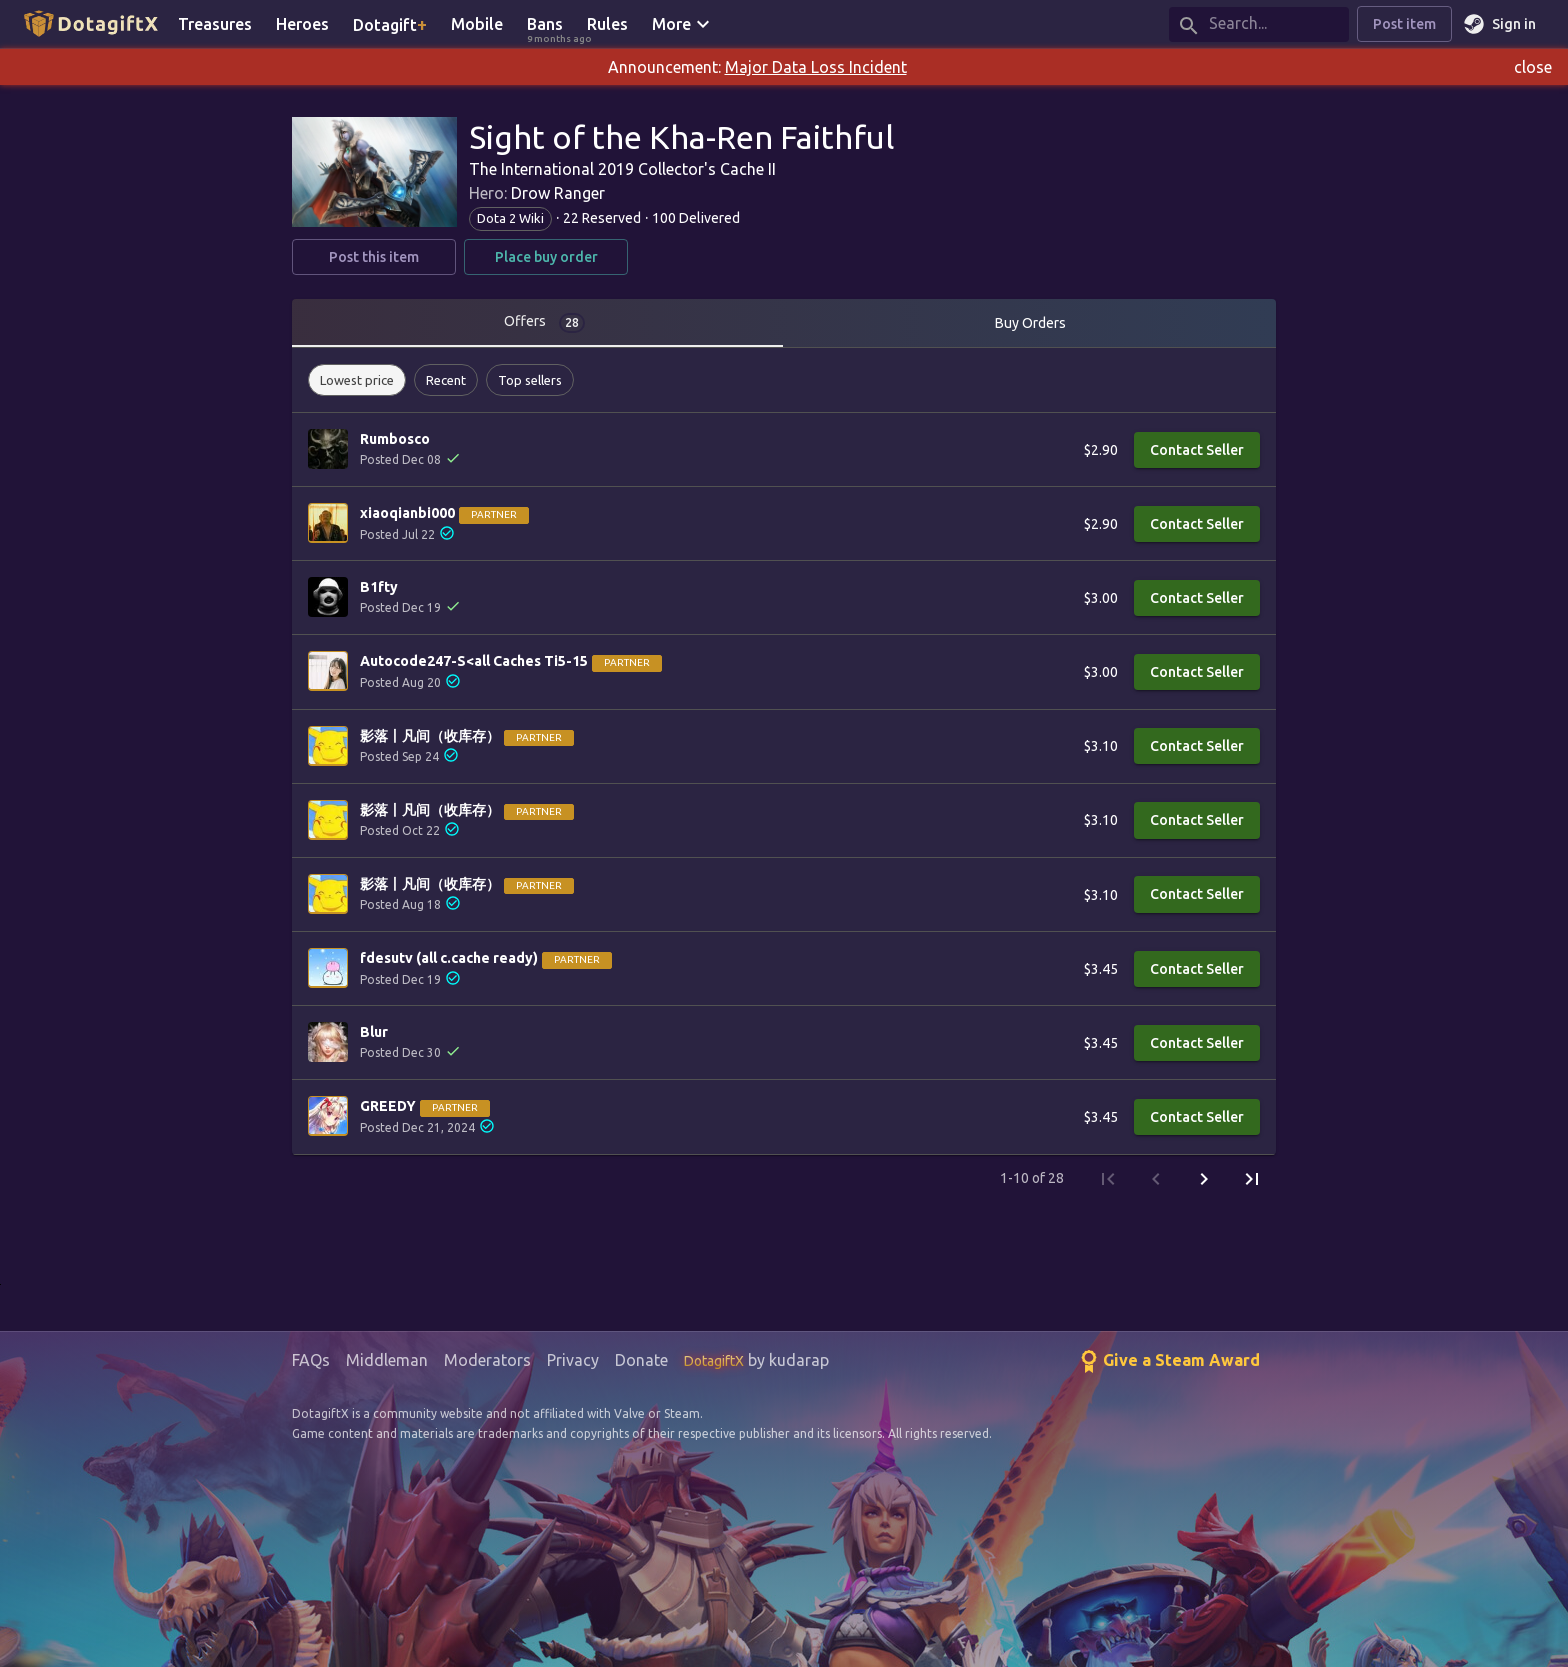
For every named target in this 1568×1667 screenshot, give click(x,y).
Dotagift (390, 24)
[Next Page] (1204, 1179)
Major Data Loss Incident (816, 67)
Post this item (374, 257)
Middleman (387, 1360)
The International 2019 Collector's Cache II (622, 169)
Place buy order (546, 257)
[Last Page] (1252, 1179)
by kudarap (756, 1360)
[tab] (538, 323)
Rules (607, 24)
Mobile (477, 24)
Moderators (487, 1360)
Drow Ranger (558, 193)
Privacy (573, 1360)
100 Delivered (696, 218)
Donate (641, 1360)
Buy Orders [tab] (1030, 323)
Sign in (1502, 24)
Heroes (302, 24)
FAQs (311, 1360)
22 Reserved (602, 218)
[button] (357, 380)
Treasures (215, 24)
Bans (551, 25)
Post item (1404, 24)
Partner (494, 514)
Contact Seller (1197, 450)
